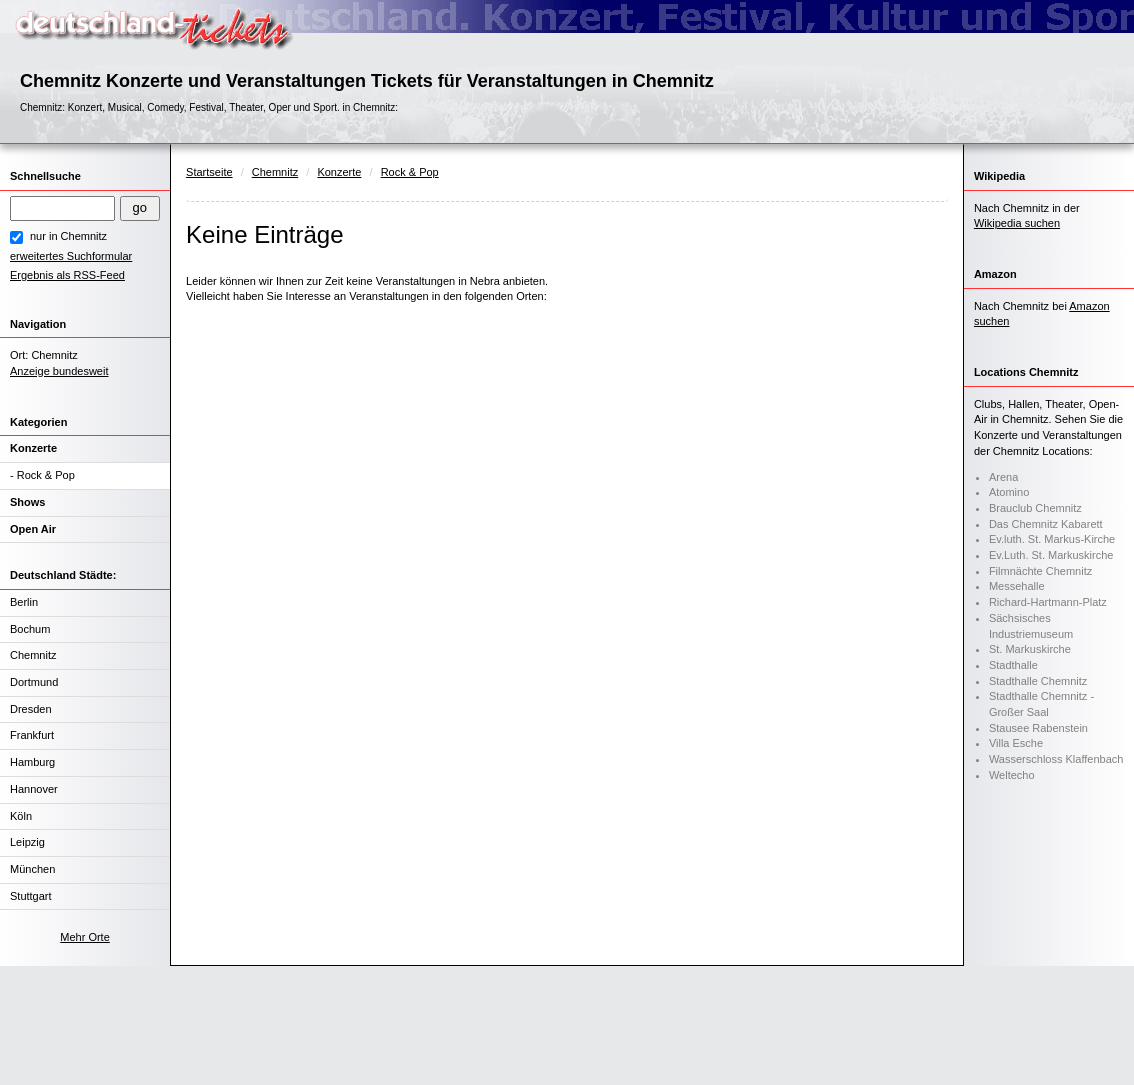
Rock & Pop (46, 475)
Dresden (31, 709)
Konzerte (33, 448)
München (32, 869)
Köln (21, 816)
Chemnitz (33, 655)
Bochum (30, 629)
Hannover (34, 789)
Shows (27, 502)
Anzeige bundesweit (59, 371)
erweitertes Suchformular (71, 256)
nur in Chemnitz (68, 236)
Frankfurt (32, 735)
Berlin (24, 602)
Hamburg (32, 762)
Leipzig (27, 842)
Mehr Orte (85, 937)
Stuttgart (31, 896)
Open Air (33, 529)
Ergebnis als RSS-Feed (67, 275)
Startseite (209, 172)
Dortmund (34, 682)
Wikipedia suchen (1017, 223)
